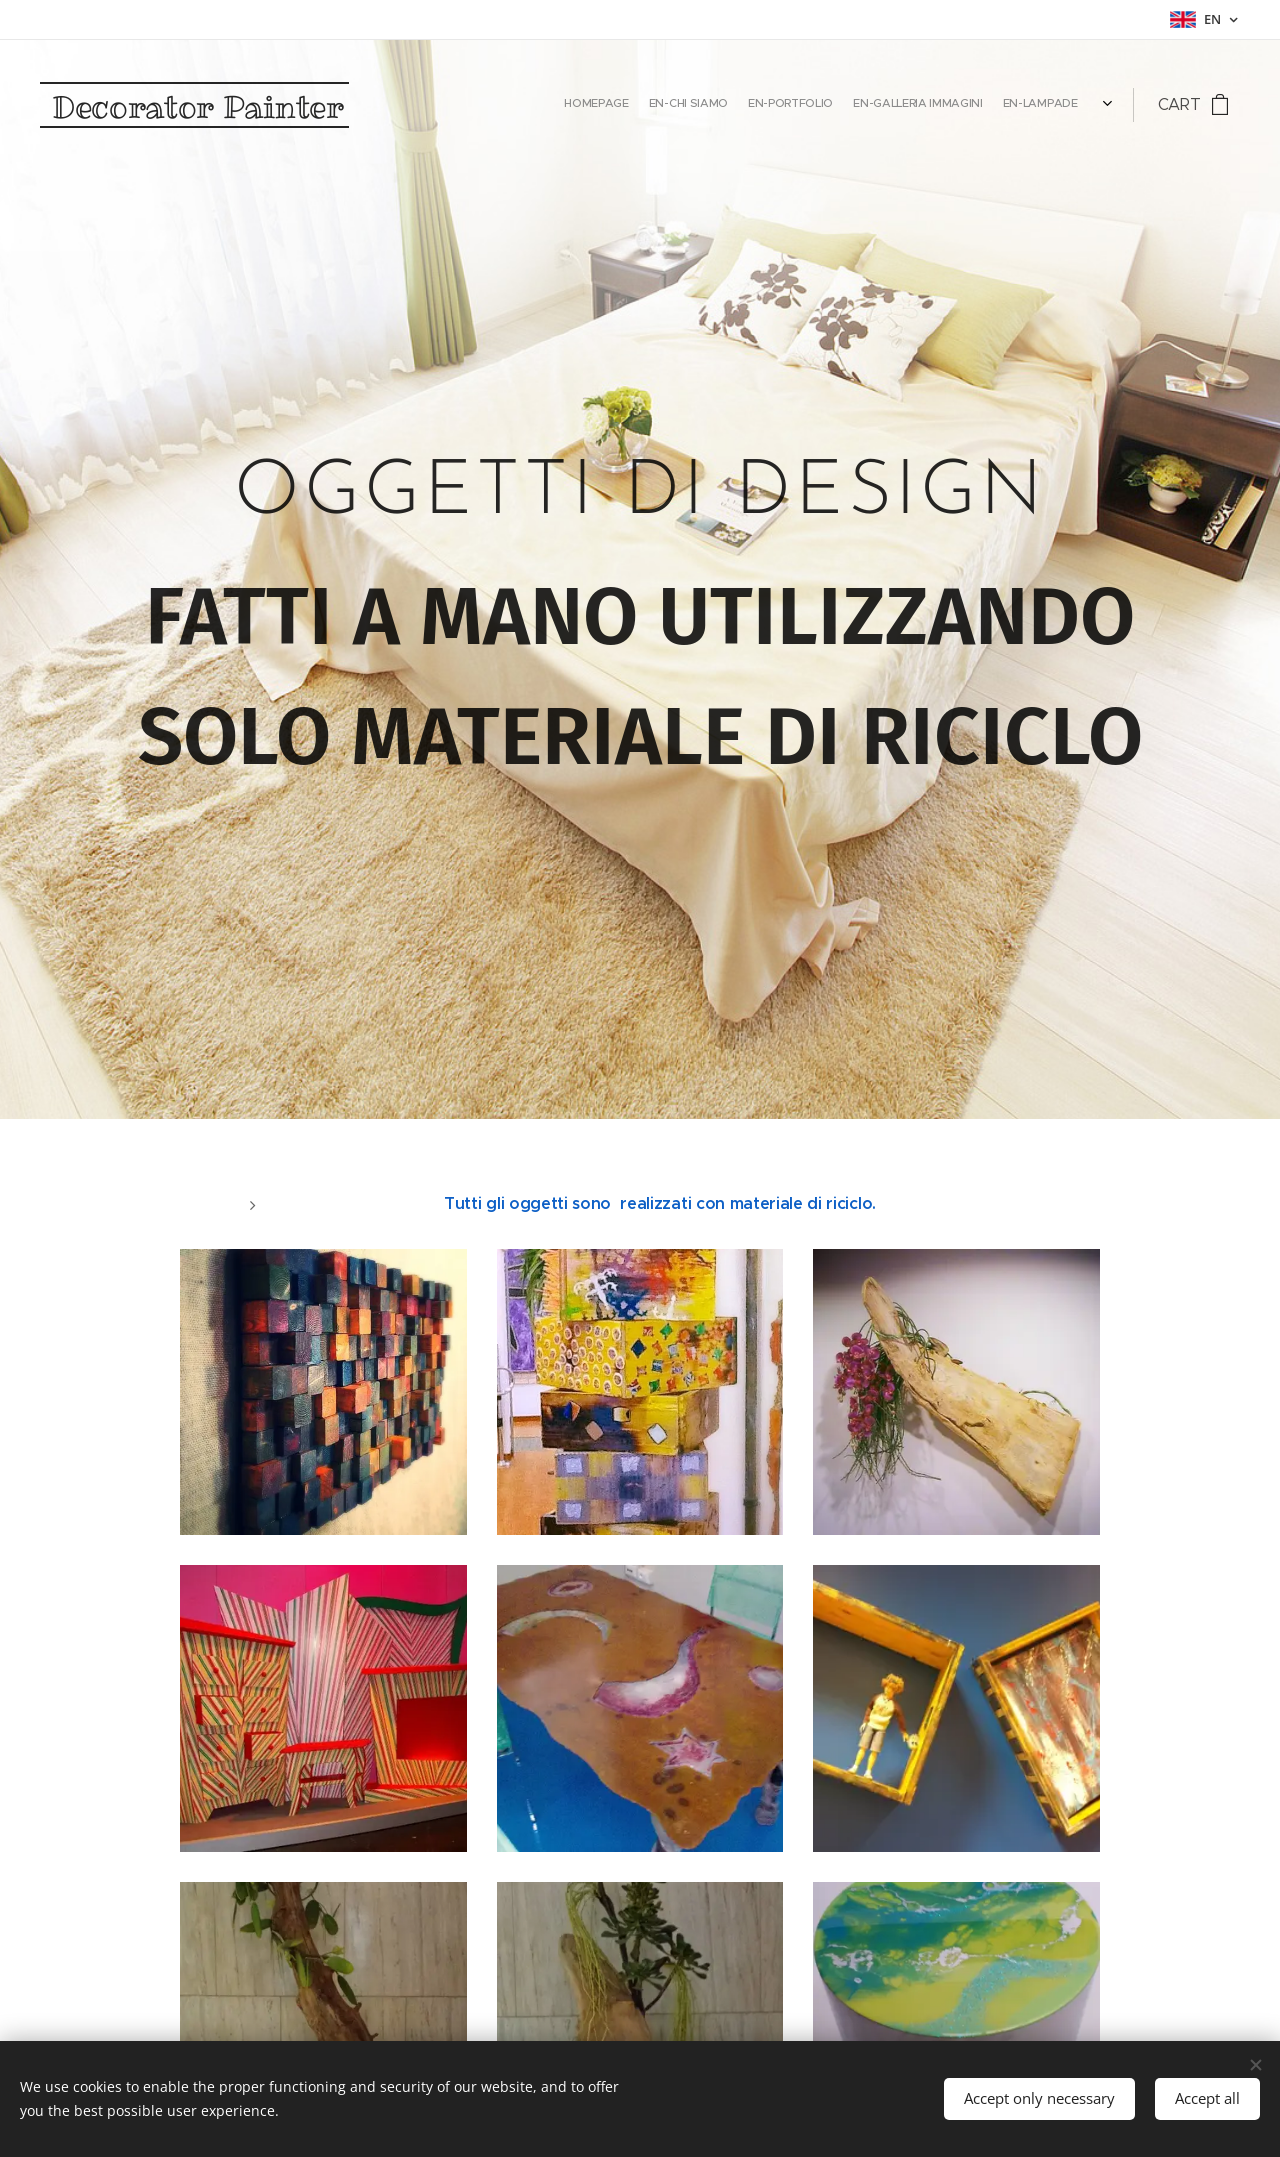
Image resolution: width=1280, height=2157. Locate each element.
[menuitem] (955, 105)
